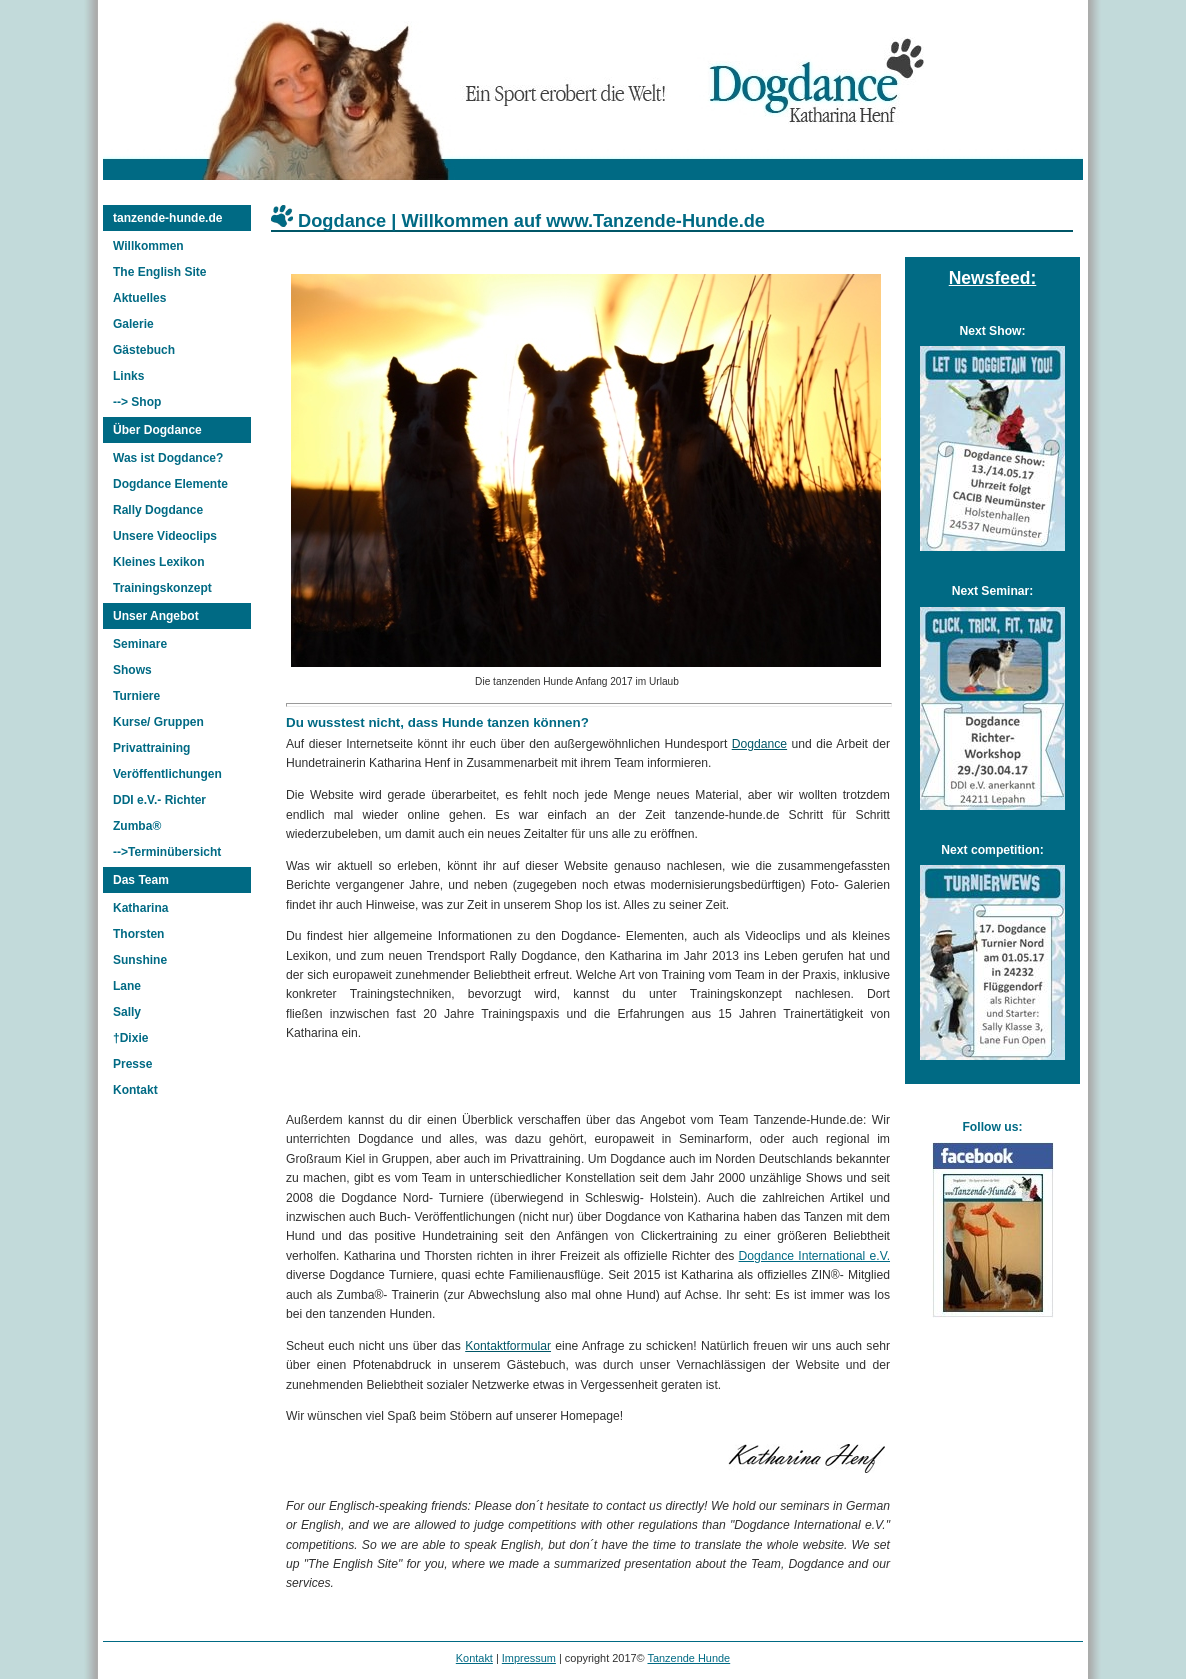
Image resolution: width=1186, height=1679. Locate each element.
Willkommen (148, 246)
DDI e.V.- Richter (159, 800)
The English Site (159, 272)
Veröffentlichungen (167, 774)
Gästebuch (144, 350)
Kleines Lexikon (158, 562)
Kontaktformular (508, 1346)
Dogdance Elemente (170, 484)
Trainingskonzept (162, 588)
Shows (132, 670)
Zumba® (137, 826)
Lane (127, 986)
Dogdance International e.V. (814, 1256)
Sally (127, 1012)
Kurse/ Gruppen (158, 722)
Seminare (140, 644)
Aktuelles (139, 298)
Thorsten (138, 934)
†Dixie (130, 1038)
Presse (132, 1064)
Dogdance (759, 744)
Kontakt (135, 1090)
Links (128, 376)
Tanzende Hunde (688, 1658)
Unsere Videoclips (165, 536)
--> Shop (137, 402)
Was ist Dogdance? (168, 458)
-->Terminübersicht (167, 852)
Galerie (133, 324)
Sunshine (140, 960)
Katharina (140, 908)
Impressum (529, 1658)
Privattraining (151, 748)
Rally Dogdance (158, 510)
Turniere (136, 696)
